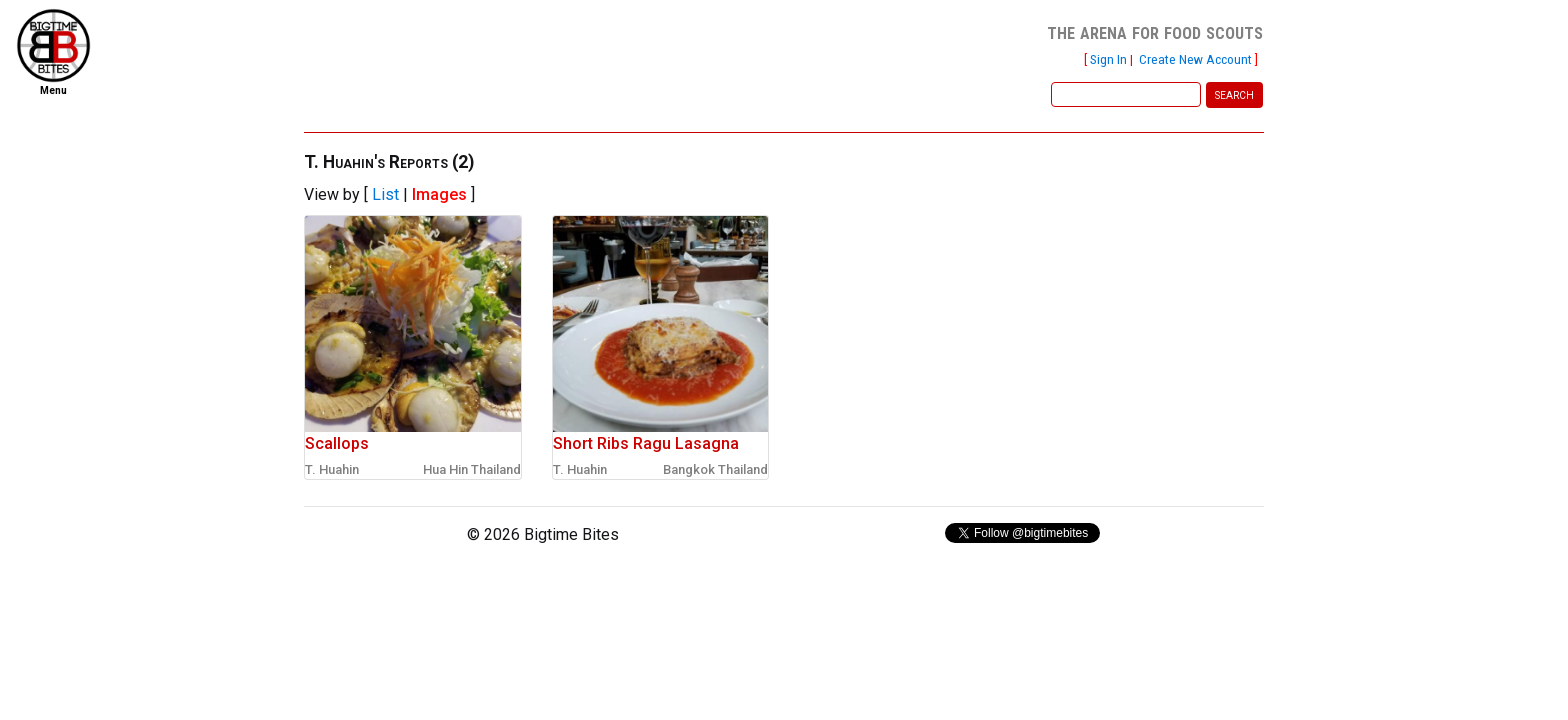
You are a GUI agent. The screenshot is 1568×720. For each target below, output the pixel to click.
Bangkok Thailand (715, 469)
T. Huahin (332, 469)
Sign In (1108, 59)
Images (439, 194)
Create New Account (1195, 59)
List (385, 194)
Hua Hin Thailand (472, 469)
